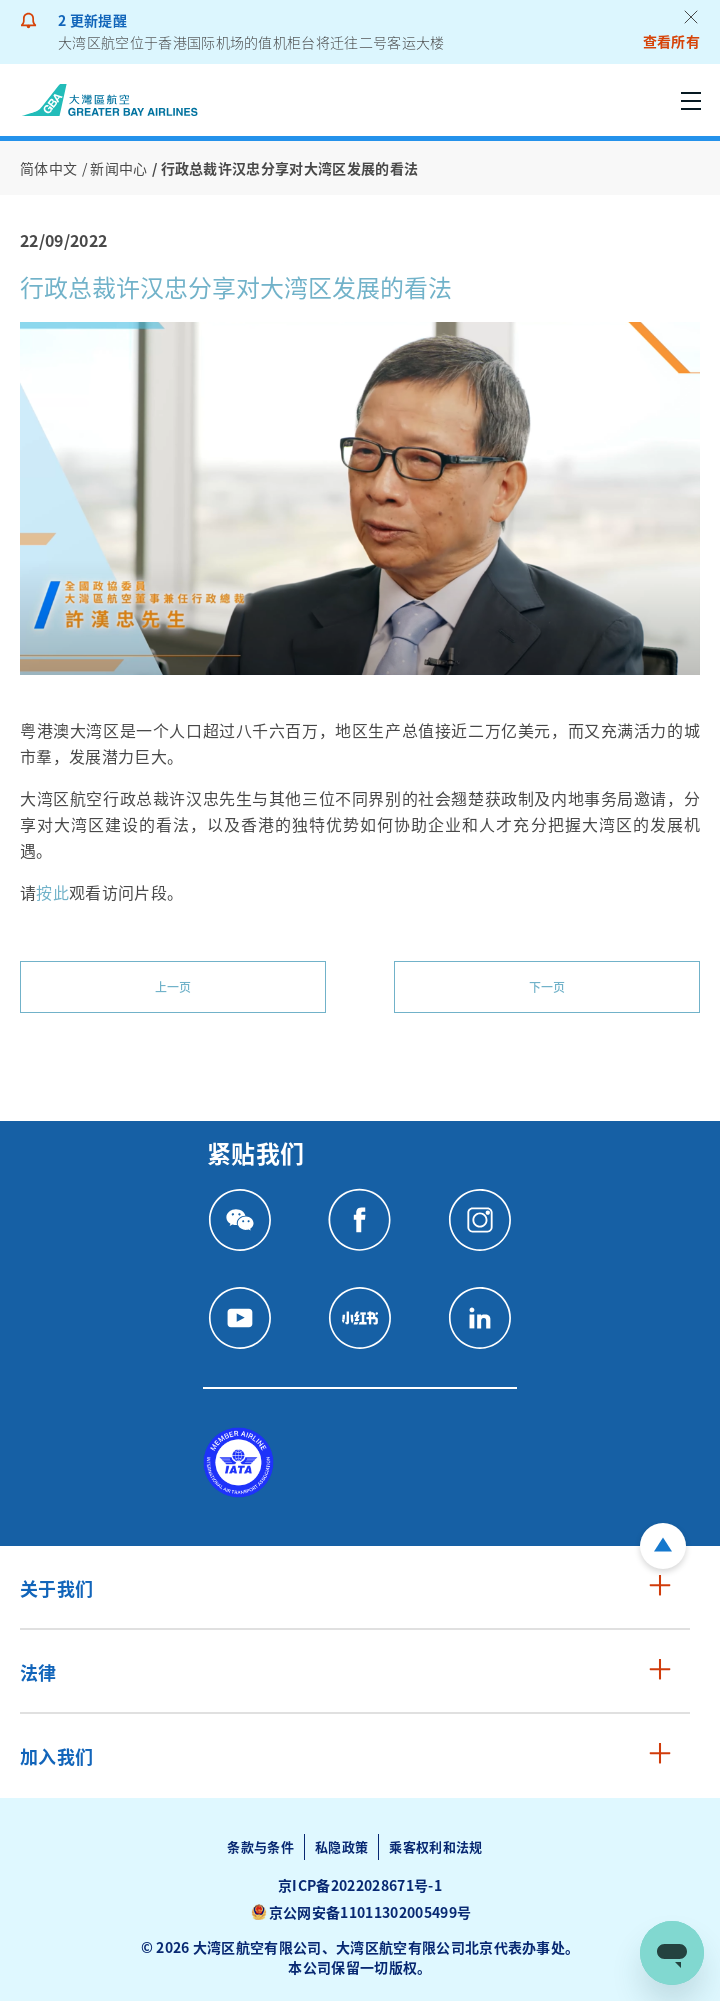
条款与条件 (260, 1846)
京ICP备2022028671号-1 (360, 1885)
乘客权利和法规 (435, 1846)
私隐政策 (341, 1846)
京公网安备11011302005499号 (370, 1912)
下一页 (547, 986)
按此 (52, 892)
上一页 (173, 986)
